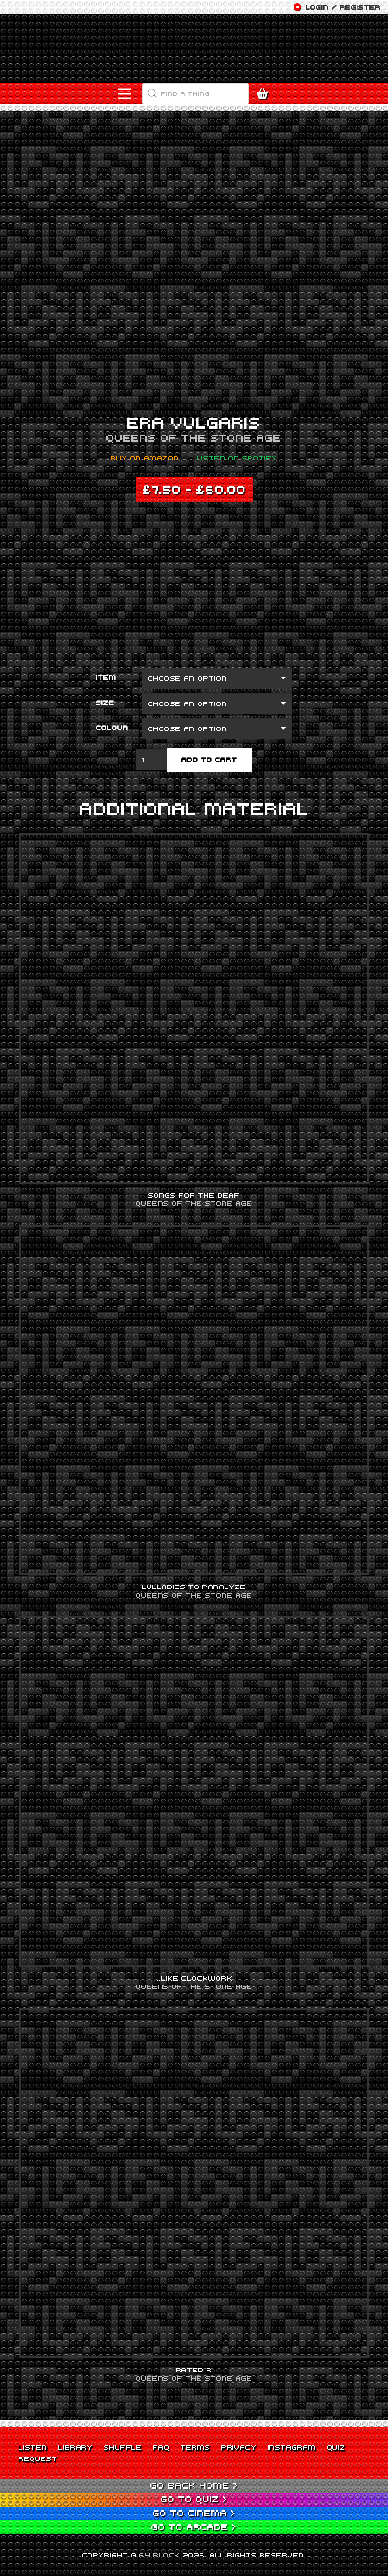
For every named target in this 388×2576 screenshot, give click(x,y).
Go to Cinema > (194, 2513)
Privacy (239, 2447)
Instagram (292, 2447)
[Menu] (124, 94)
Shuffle (123, 2447)
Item (106, 677)
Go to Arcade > (194, 2526)
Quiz (336, 2447)
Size (105, 702)
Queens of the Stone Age (194, 437)
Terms (195, 2447)
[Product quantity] (151, 759)
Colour (112, 727)
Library (75, 2447)
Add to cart (209, 759)
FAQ (161, 2447)
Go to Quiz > (194, 2499)
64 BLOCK (159, 2554)
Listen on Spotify (237, 457)
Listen (33, 2447)
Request (38, 2458)
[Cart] (265, 93)
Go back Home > (194, 2485)
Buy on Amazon (145, 457)
